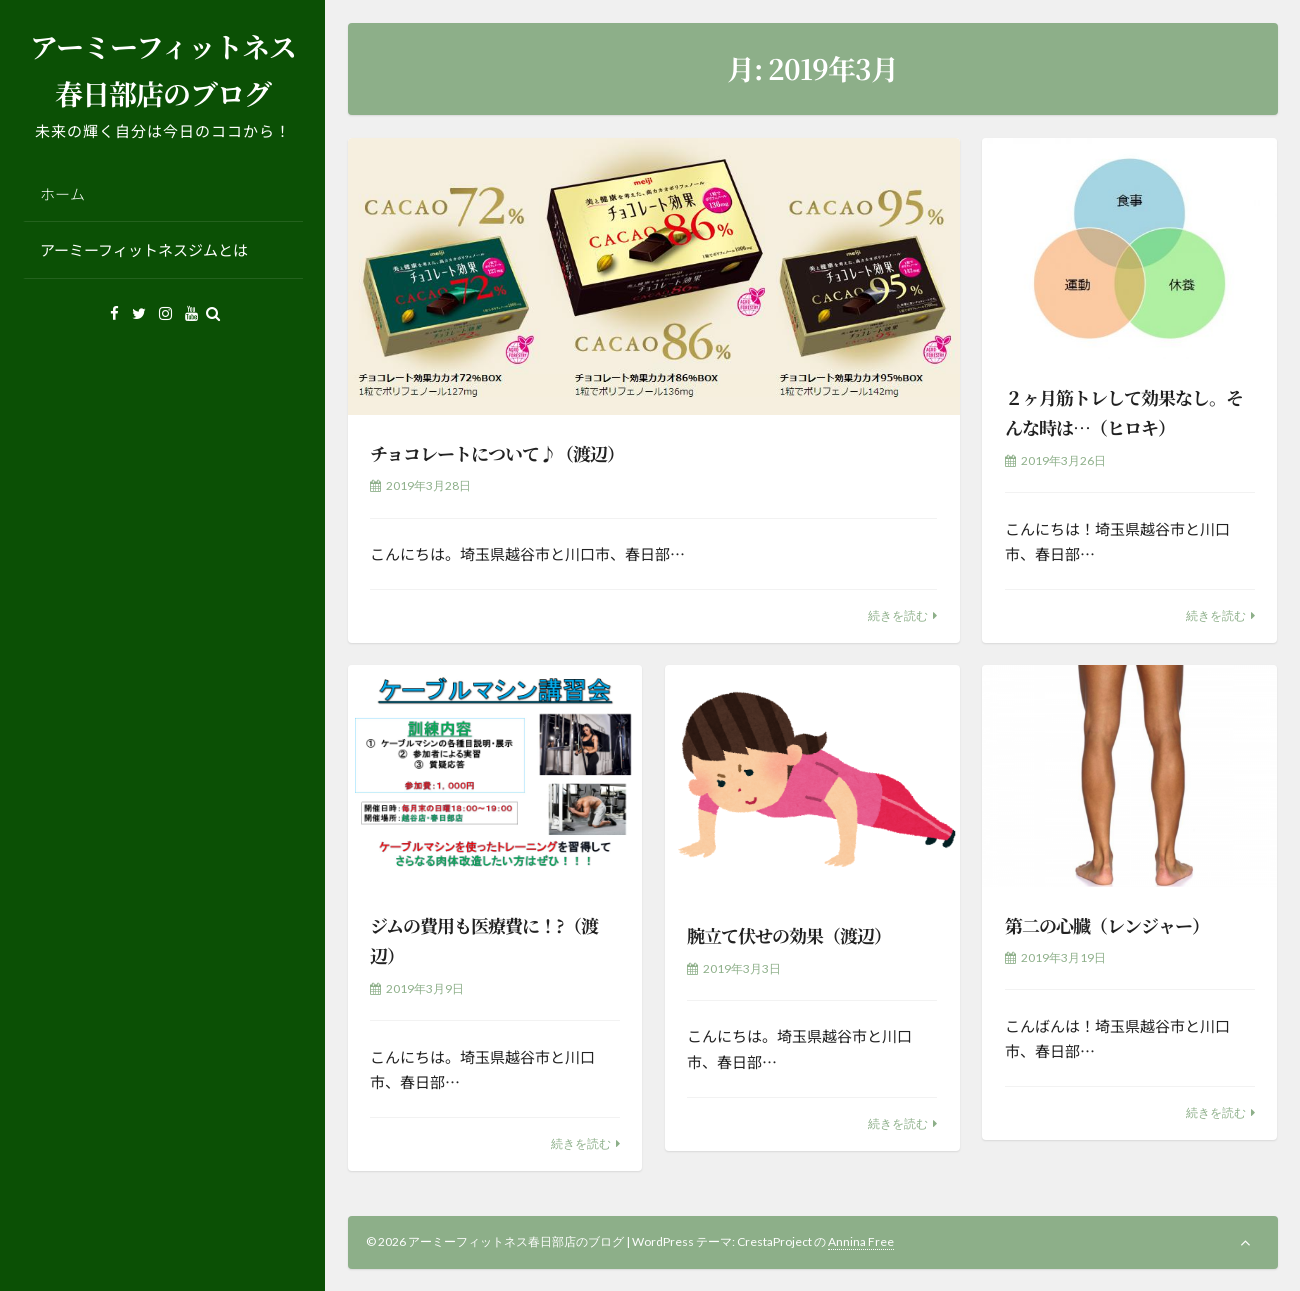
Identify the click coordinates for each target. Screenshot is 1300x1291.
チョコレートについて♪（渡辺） (497, 453)
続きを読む (898, 615)
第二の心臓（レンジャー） (1107, 925)
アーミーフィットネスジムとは (144, 249)
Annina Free (861, 1241)
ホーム (62, 193)
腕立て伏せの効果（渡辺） (789, 935)
